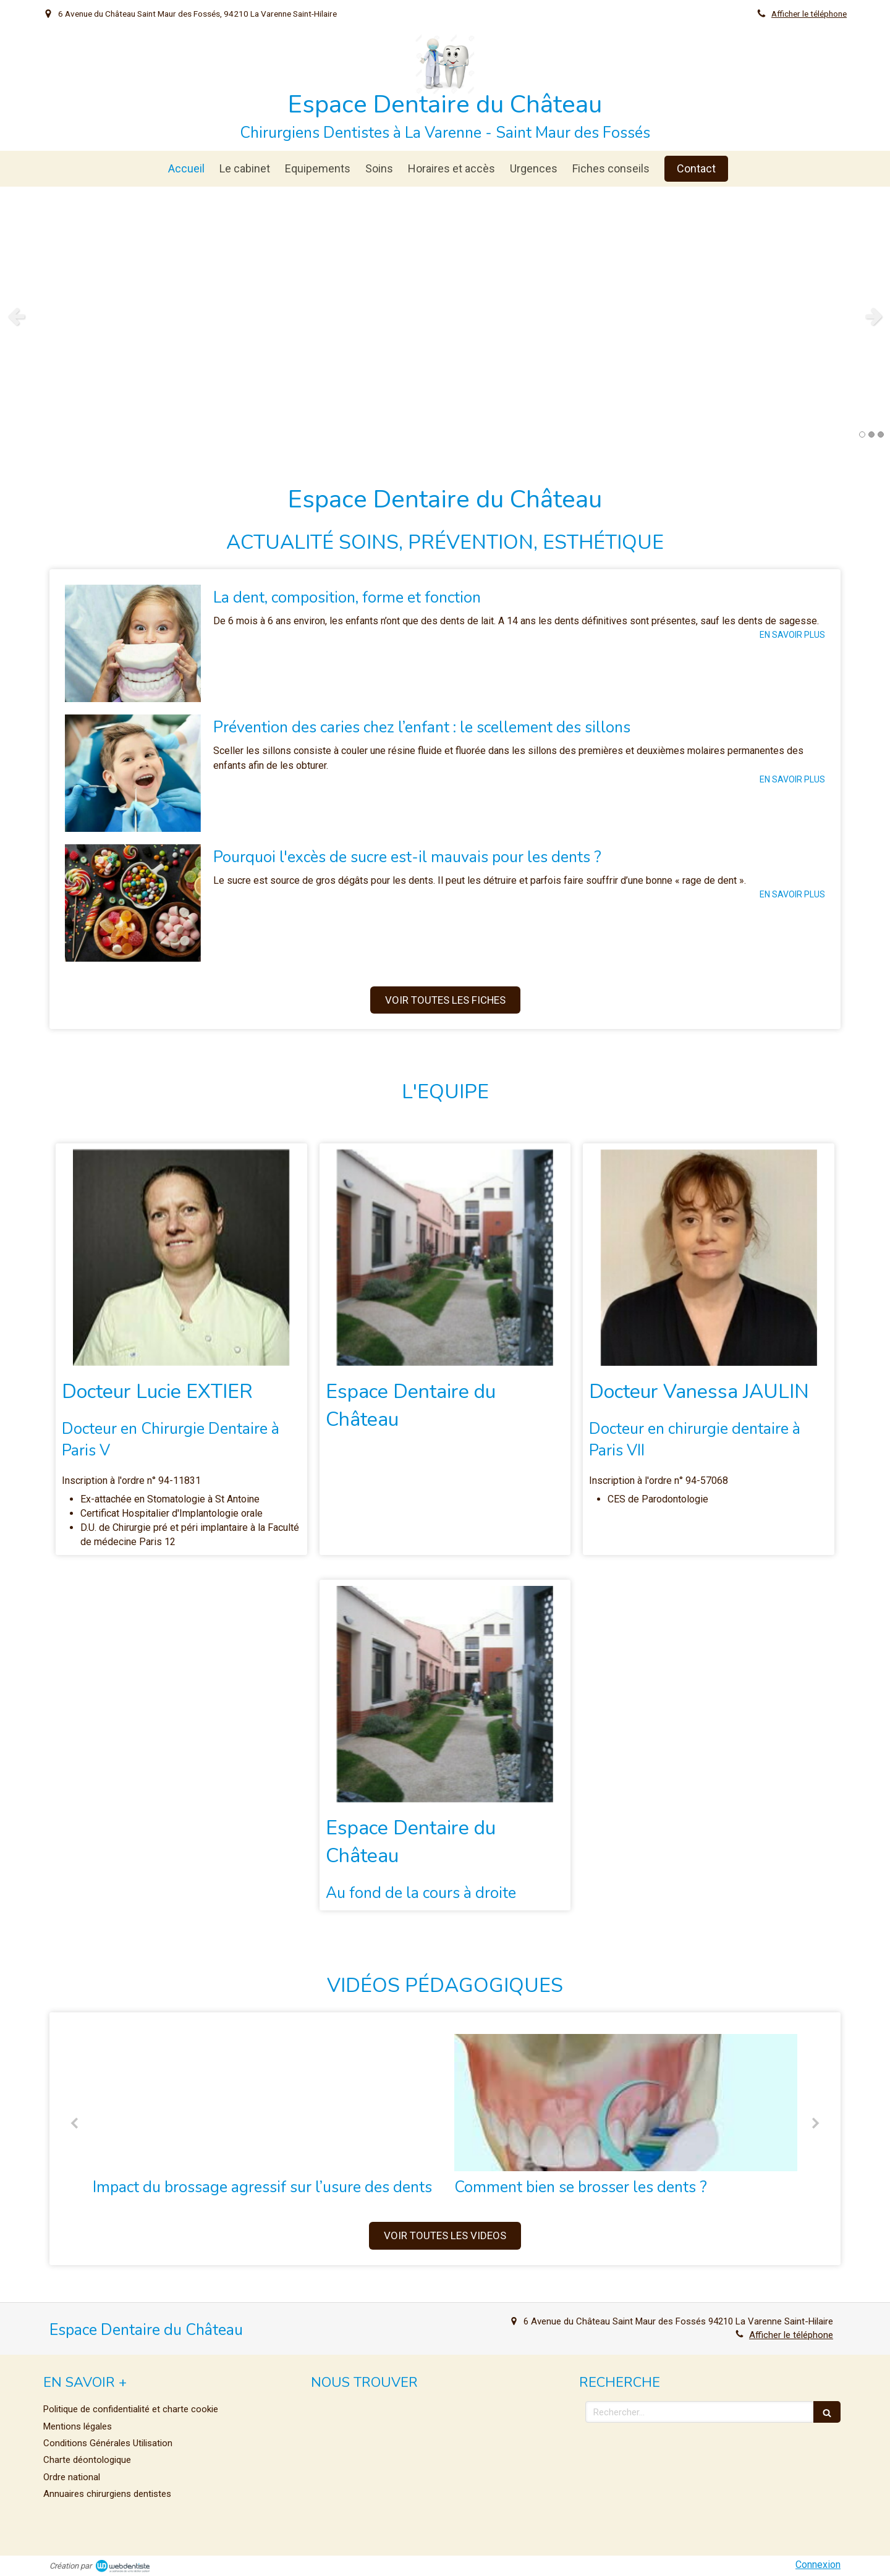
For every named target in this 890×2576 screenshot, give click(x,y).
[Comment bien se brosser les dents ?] (625, 2102)
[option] (445, 316)
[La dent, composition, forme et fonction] (133, 643)
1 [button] (862, 434)
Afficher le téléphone (809, 14)
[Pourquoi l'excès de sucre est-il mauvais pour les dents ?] (133, 903)
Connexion (818, 2564)
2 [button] (871, 434)
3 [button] (881, 434)
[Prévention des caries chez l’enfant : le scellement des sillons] (133, 773)
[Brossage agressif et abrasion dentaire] (264, 2102)
